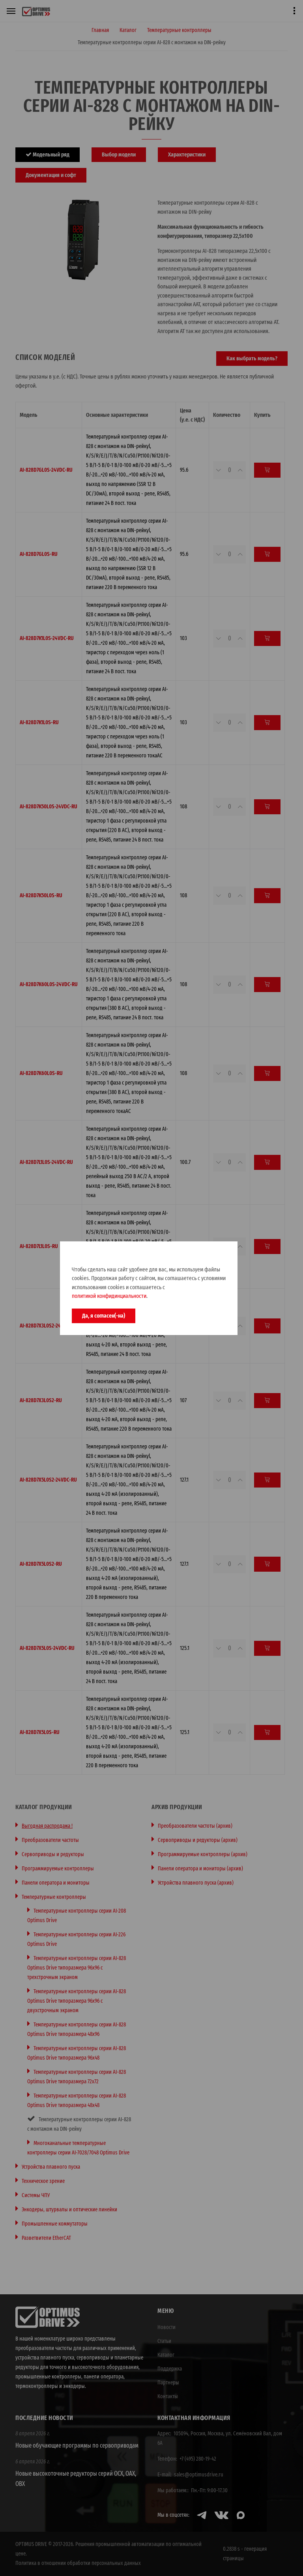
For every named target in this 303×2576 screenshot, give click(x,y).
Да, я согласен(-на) (103, 1315)
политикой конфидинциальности (109, 1295)
